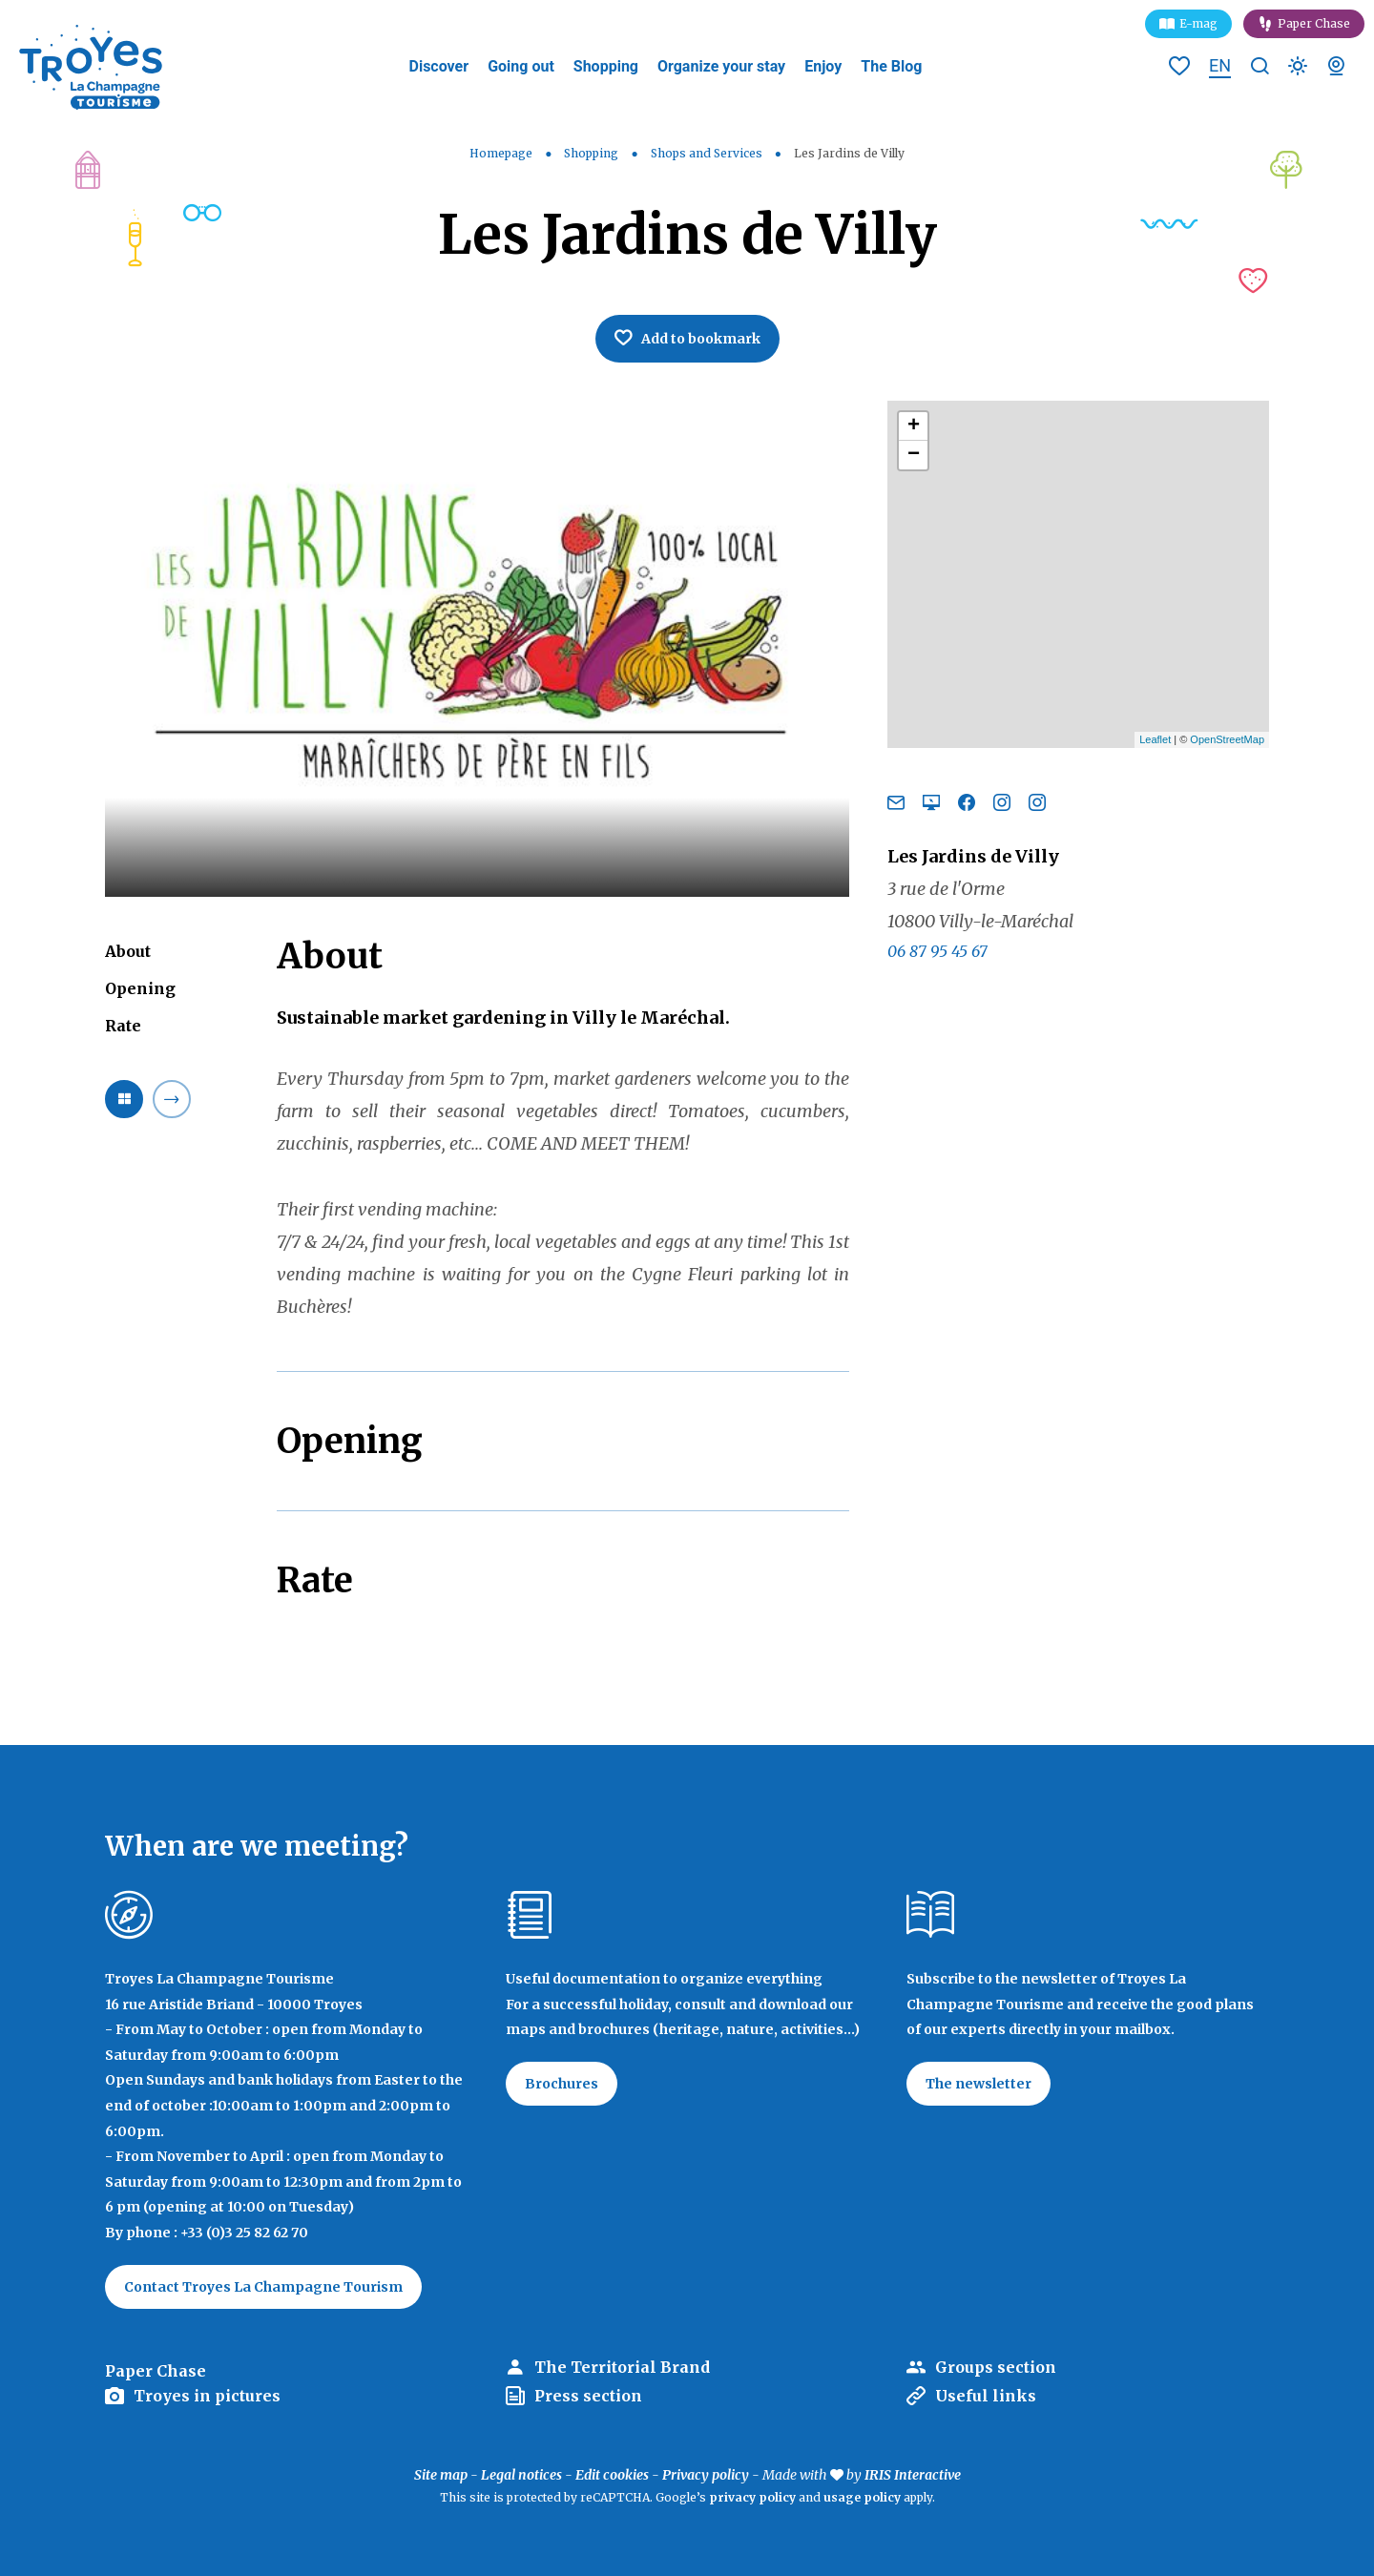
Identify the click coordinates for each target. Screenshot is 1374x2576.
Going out (521, 66)
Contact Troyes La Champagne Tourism (263, 2287)
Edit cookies (612, 2474)
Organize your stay (721, 66)
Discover (439, 66)
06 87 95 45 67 (937, 951)
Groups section (995, 2367)
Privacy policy (705, 2474)
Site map (441, 2474)
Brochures (561, 2083)
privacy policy (752, 2497)
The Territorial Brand (622, 2367)
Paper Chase (1314, 23)
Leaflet (1155, 739)
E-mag (1198, 23)
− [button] (913, 455)
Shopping (605, 66)
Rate (123, 1025)
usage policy (862, 2497)
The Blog (891, 66)
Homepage (500, 153)
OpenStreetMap (1227, 739)
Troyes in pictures (207, 2395)
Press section (588, 2395)
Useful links (985, 2395)
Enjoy (823, 66)
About (128, 951)
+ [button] (913, 426)
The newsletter (978, 2083)
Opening (140, 988)
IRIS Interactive (912, 2474)
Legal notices (521, 2474)
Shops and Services (708, 153)
